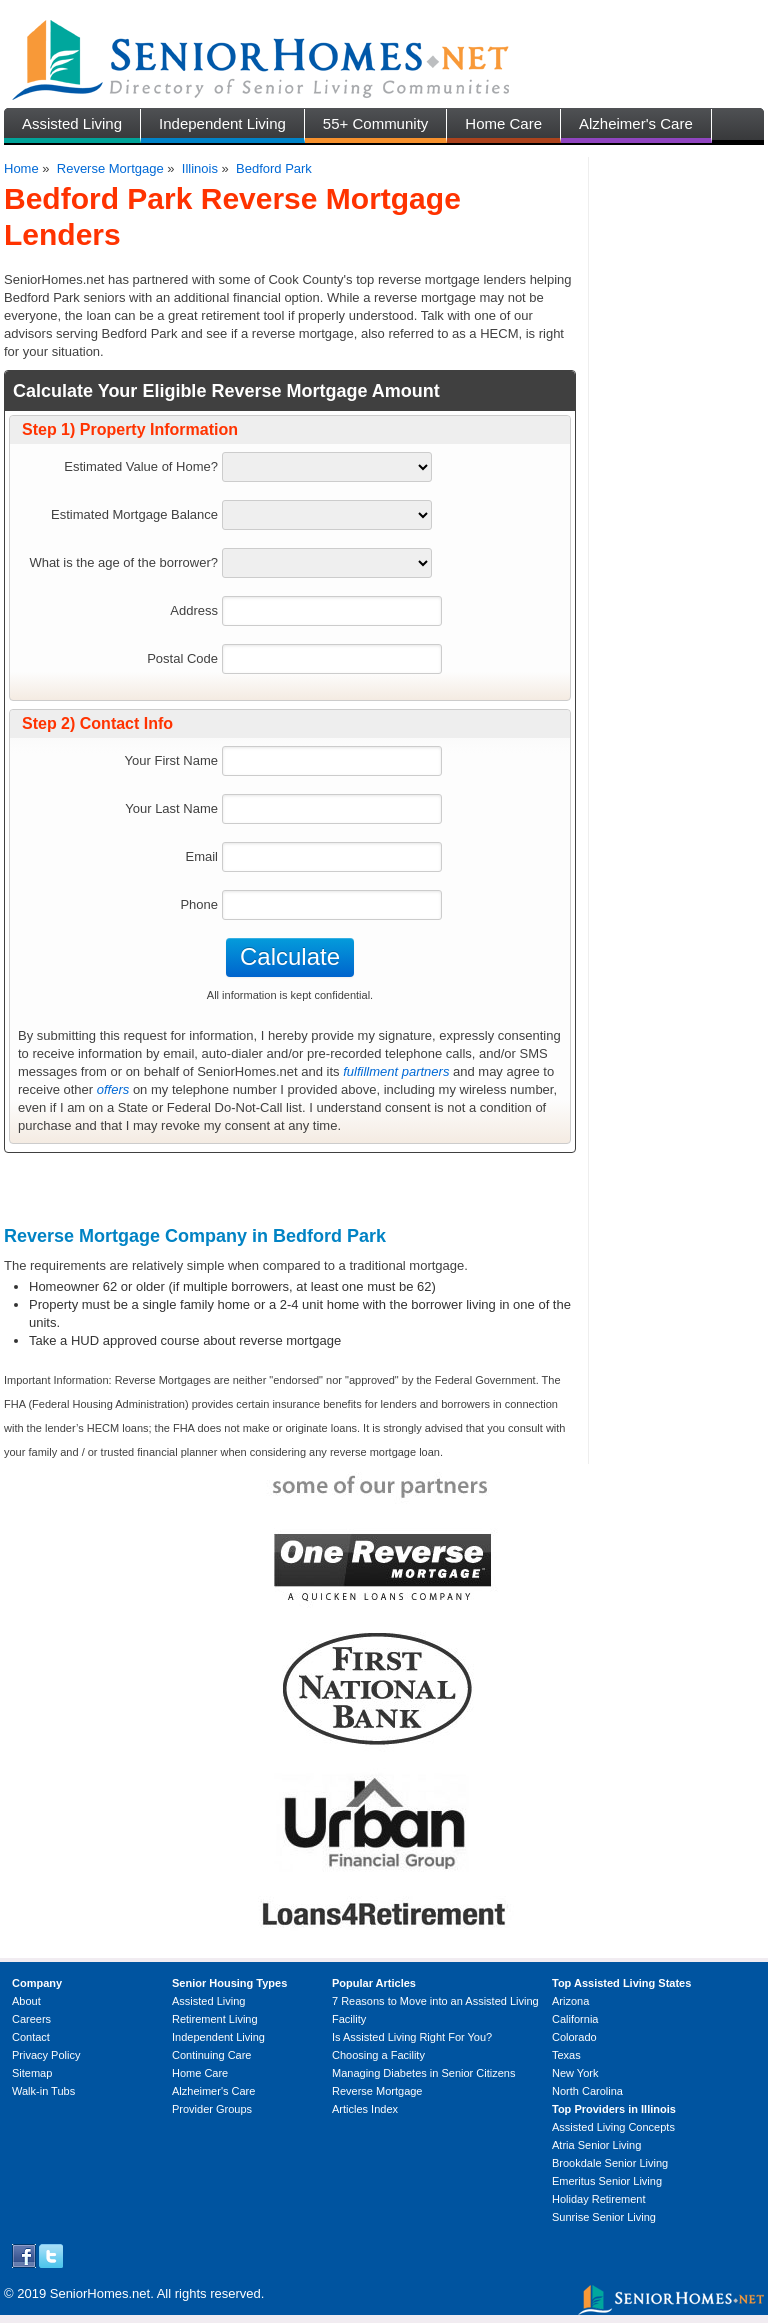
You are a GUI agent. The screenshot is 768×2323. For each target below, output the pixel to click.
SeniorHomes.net (100, 2293)
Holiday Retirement (599, 2199)
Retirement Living (215, 2019)
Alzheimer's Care (636, 123)
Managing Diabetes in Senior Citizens (423, 2073)
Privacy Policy (46, 2055)
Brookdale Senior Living (610, 2163)
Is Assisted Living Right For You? (412, 2037)
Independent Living (222, 123)
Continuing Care (212, 2055)
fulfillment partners (396, 1071)
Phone (199, 904)
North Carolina (587, 2091)
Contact (31, 2037)
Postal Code (182, 658)
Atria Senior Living (596, 2145)
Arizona (570, 2001)
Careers (31, 2019)
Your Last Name (171, 808)
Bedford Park (274, 168)
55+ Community (375, 123)
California (575, 2019)
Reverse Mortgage (110, 168)
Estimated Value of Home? (141, 466)
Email (201, 856)
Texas (566, 2055)
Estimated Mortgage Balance (134, 514)
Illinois (200, 168)
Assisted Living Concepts (613, 2127)
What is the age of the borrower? (123, 562)
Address (194, 610)
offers (113, 1089)
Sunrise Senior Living (604, 2217)
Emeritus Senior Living (607, 2181)
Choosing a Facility (378, 2055)
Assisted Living (72, 123)
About (26, 2001)
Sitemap (32, 2073)
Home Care (503, 123)
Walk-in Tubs (43, 2091)
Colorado (574, 2037)
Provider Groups (212, 2109)
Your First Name (171, 760)
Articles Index (365, 2109)
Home (21, 168)
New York (575, 2073)
